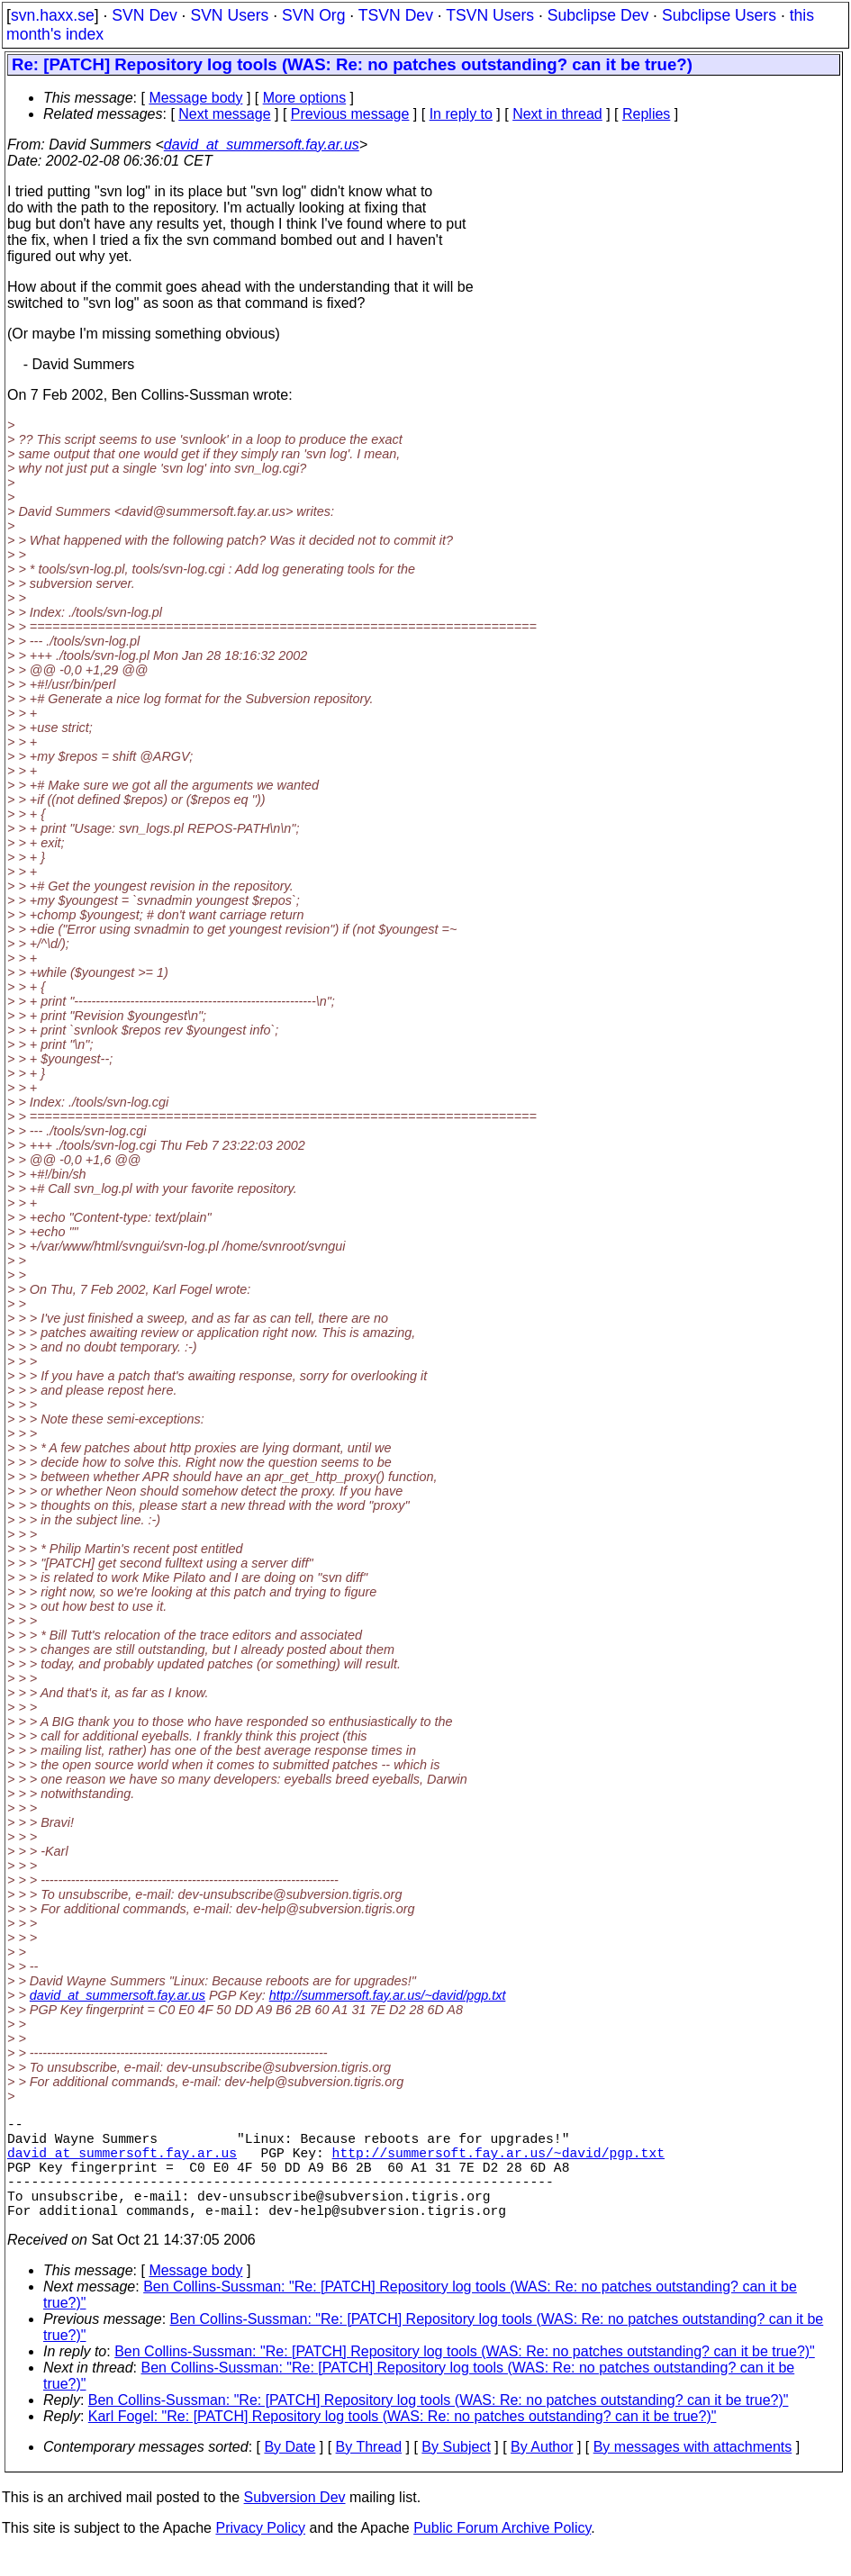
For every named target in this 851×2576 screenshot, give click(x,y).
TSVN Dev (395, 15)
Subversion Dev (295, 2522)
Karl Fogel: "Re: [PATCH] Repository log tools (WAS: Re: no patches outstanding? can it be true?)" (402, 2441)
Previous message (350, 114)
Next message (224, 114)
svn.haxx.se (53, 15)
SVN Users (229, 15)
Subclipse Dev (598, 15)
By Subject (455, 2472)
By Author (542, 2472)
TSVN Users (490, 15)
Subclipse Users (719, 15)
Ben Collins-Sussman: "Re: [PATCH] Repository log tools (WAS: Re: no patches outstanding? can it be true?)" (464, 2376)
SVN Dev (144, 15)
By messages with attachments (692, 2472)
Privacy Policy (260, 2553)
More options (305, 97)
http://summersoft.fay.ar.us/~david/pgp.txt (387, 1995)
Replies (646, 114)
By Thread (369, 2472)
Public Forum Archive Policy (502, 2553)
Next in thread (557, 114)
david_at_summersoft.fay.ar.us (261, 144)
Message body (195, 97)
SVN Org (313, 15)
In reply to (461, 114)
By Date (289, 2472)
